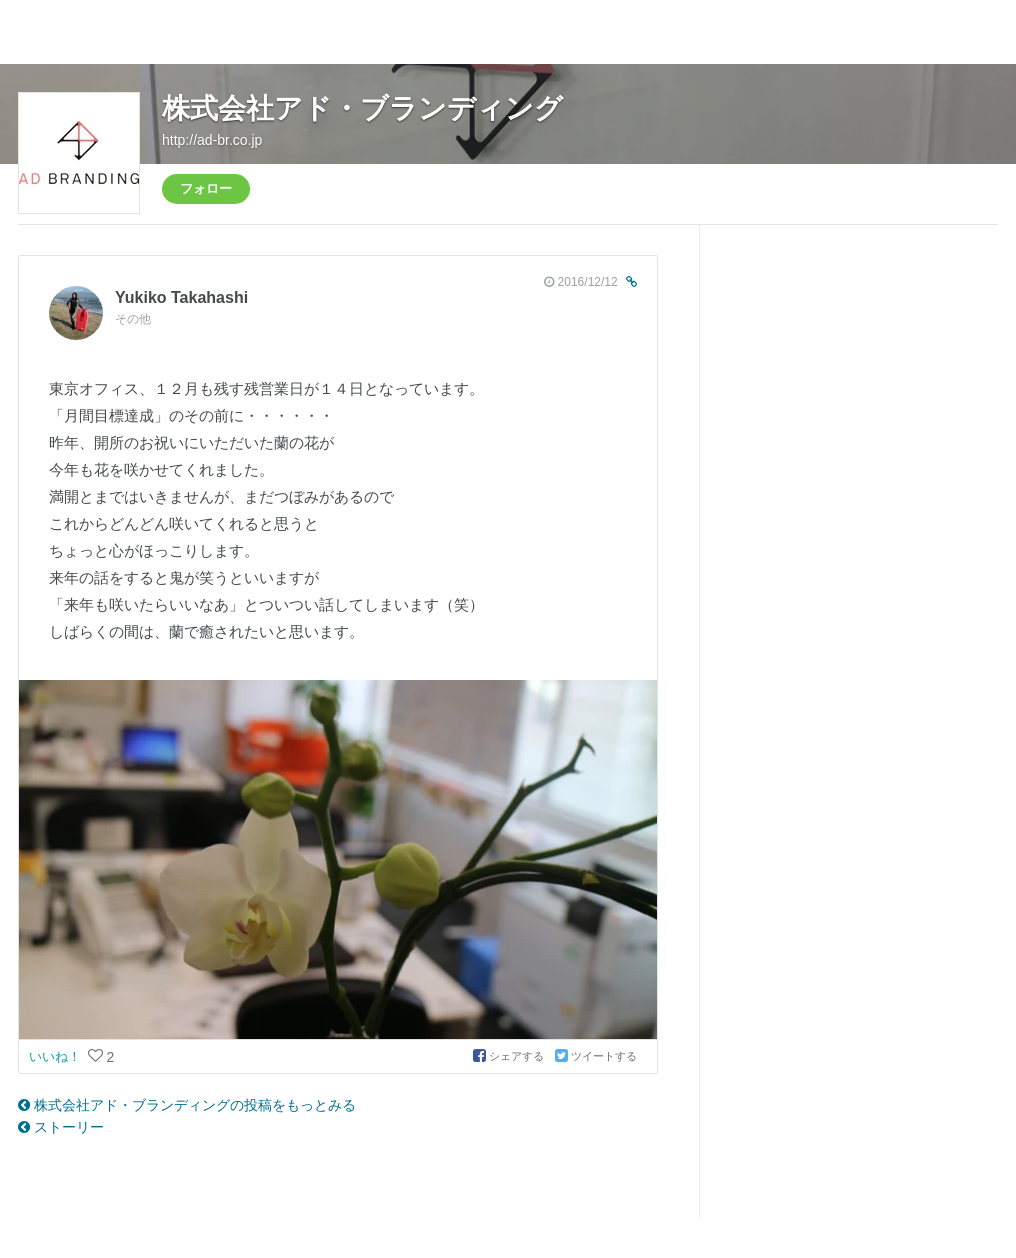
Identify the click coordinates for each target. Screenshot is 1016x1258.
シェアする (510, 1056)
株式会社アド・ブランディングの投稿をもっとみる (187, 1105)
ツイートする (596, 1056)
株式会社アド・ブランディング (362, 108)
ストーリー (61, 1127)
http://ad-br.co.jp (212, 140)
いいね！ (57, 1056)
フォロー (206, 188)
